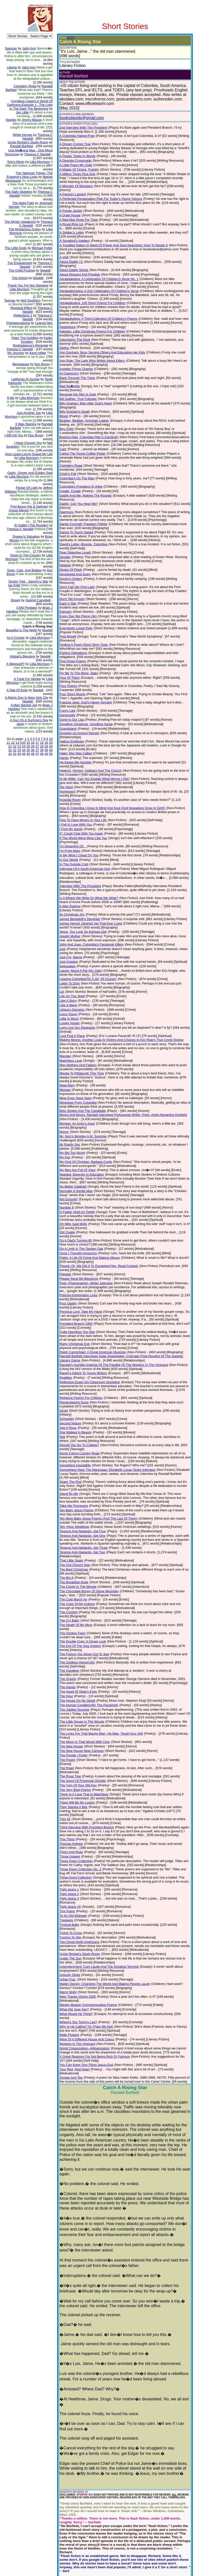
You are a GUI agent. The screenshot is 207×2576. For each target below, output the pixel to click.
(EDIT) (67, 37)
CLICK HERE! (105, 2424)
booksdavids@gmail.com (78, 118)
